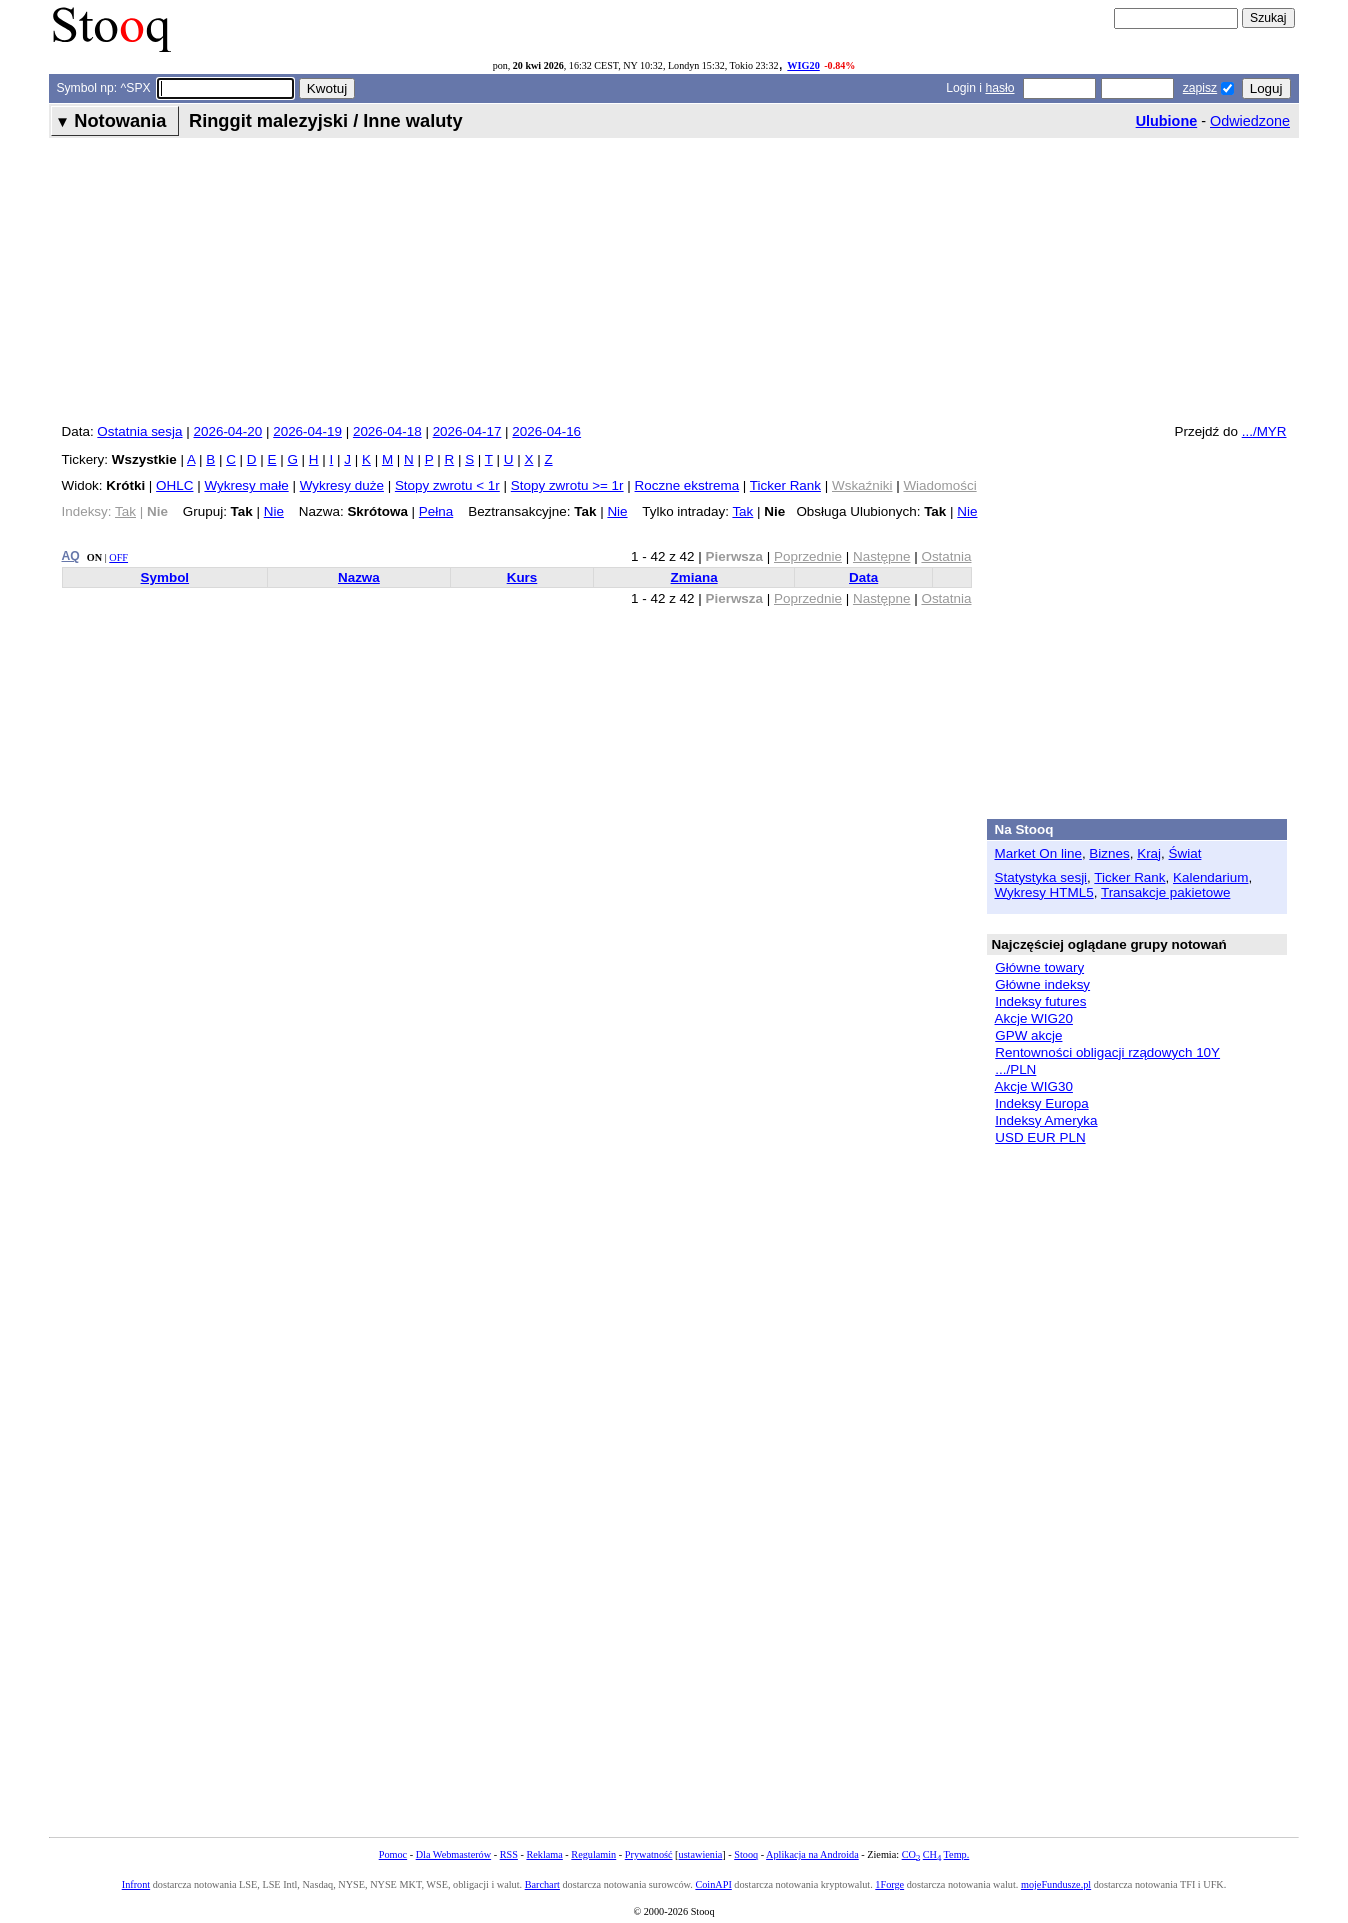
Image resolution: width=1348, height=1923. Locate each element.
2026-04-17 (467, 431)
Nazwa (359, 577)
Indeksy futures (1040, 1001)
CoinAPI (713, 1884)
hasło (999, 88)
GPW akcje (1028, 1035)
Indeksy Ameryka (1046, 1120)
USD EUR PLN (1040, 1137)
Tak (742, 511)
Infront (136, 1884)
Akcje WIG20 (1034, 1018)
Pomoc (393, 1854)
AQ (71, 556)
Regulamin (593, 1854)
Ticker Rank (785, 485)
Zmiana (694, 577)
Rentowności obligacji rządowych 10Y (1107, 1052)
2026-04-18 (387, 431)
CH (932, 1854)
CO (911, 1854)
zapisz (1200, 88)
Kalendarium (1210, 877)
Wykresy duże (342, 485)
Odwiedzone (1250, 121)
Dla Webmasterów (453, 1854)
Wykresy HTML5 (1044, 892)
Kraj (1149, 853)
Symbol (165, 577)
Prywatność (649, 1854)
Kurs (522, 577)
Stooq (746, 1854)
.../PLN (1015, 1069)
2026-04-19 (307, 431)
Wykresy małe (246, 485)
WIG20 (803, 65)
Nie (274, 511)
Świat (1185, 853)
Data (863, 577)
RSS (509, 1854)
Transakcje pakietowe (1165, 892)
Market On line (1038, 853)
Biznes (1109, 853)
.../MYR (1264, 431)
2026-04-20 (227, 431)
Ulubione (1167, 121)
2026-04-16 (546, 431)
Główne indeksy (1042, 984)
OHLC (174, 485)
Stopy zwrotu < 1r (447, 485)
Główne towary (1039, 967)
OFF (118, 557)
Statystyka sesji (1041, 877)
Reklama (544, 1854)
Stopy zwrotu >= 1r (567, 485)
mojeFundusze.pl (1056, 1884)
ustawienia (701, 1854)
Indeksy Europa (1041, 1103)
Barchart (542, 1884)
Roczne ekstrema (687, 485)
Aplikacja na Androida (812, 1854)
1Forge (889, 1884)
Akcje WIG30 (1034, 1086)
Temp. (957, 1854)
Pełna (436, 511)
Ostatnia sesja (139, 431)
